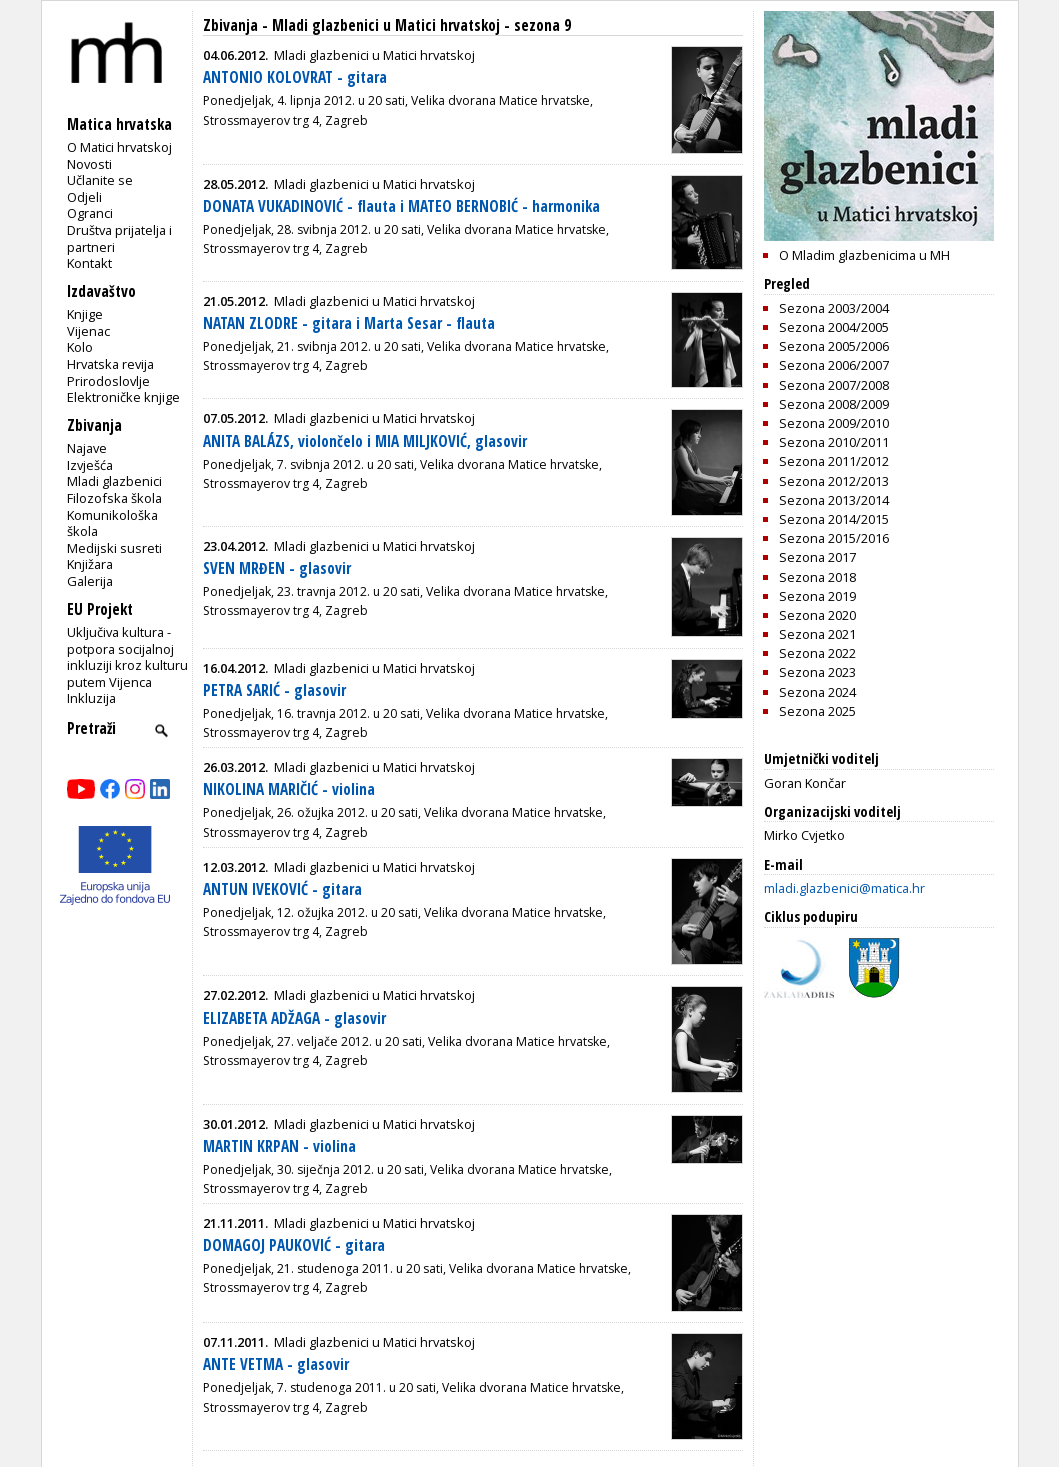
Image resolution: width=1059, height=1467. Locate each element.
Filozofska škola (114, 498)
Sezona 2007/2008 (834, 385)
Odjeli (84, 197)
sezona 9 (542, 25)
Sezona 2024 (817, 692)
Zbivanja (230, 25)
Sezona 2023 (817, 672)
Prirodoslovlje (108, 381)
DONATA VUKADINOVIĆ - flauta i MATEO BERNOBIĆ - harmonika (401, 206)
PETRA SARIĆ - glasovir (274, 690)
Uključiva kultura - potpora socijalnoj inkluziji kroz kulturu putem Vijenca (127, 657)
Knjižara (90, 564)
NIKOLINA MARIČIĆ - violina (289, 789)
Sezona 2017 (817, 557)
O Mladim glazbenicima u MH (864, 255)
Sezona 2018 (817, 577)
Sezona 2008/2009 (834, 404)
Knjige (85, 314)
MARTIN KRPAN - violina (279, 1146)
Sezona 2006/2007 (834, 365)
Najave (87, 448)
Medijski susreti (114, 548)
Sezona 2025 (817, 711)
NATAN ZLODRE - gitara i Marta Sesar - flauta (349, 323)
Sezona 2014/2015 (834, 519)
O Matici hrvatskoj (119, 147)
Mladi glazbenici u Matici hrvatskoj (386, 25)
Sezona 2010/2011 (834, 442)
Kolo (80, 347)
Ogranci (90, 213)
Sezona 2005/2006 (834, 346)
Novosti (89, 164)
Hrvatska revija (110, 364)
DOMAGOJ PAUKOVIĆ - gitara (294, 1245)
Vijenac (88, 331)
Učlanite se (100, 180)
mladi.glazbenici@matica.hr (844, 888)
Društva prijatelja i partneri (119, 238)
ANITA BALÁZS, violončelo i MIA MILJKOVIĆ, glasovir (365, 441)
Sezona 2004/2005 (834, 327)
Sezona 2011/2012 (834, 461)
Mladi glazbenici (114, 481)
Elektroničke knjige (123, 397)
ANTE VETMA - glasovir (276, 1364)
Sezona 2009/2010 (834, 423)
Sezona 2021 (817, 634)
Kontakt (89, 263)
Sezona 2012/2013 (834, 481)
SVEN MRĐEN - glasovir (277, 568)
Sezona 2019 (817, 596)
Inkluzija (91, 698)
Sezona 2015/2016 (834, 538)
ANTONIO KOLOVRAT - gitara (295, 77)
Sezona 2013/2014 (834, 500)
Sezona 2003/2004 (834, 308)
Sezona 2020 (817, 615)
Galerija (90, 581)
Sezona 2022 (817, 653)
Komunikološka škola (112, 523)
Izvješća (90, 465)
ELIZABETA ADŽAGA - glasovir (294, 1018)
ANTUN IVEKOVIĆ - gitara (282, 889)
